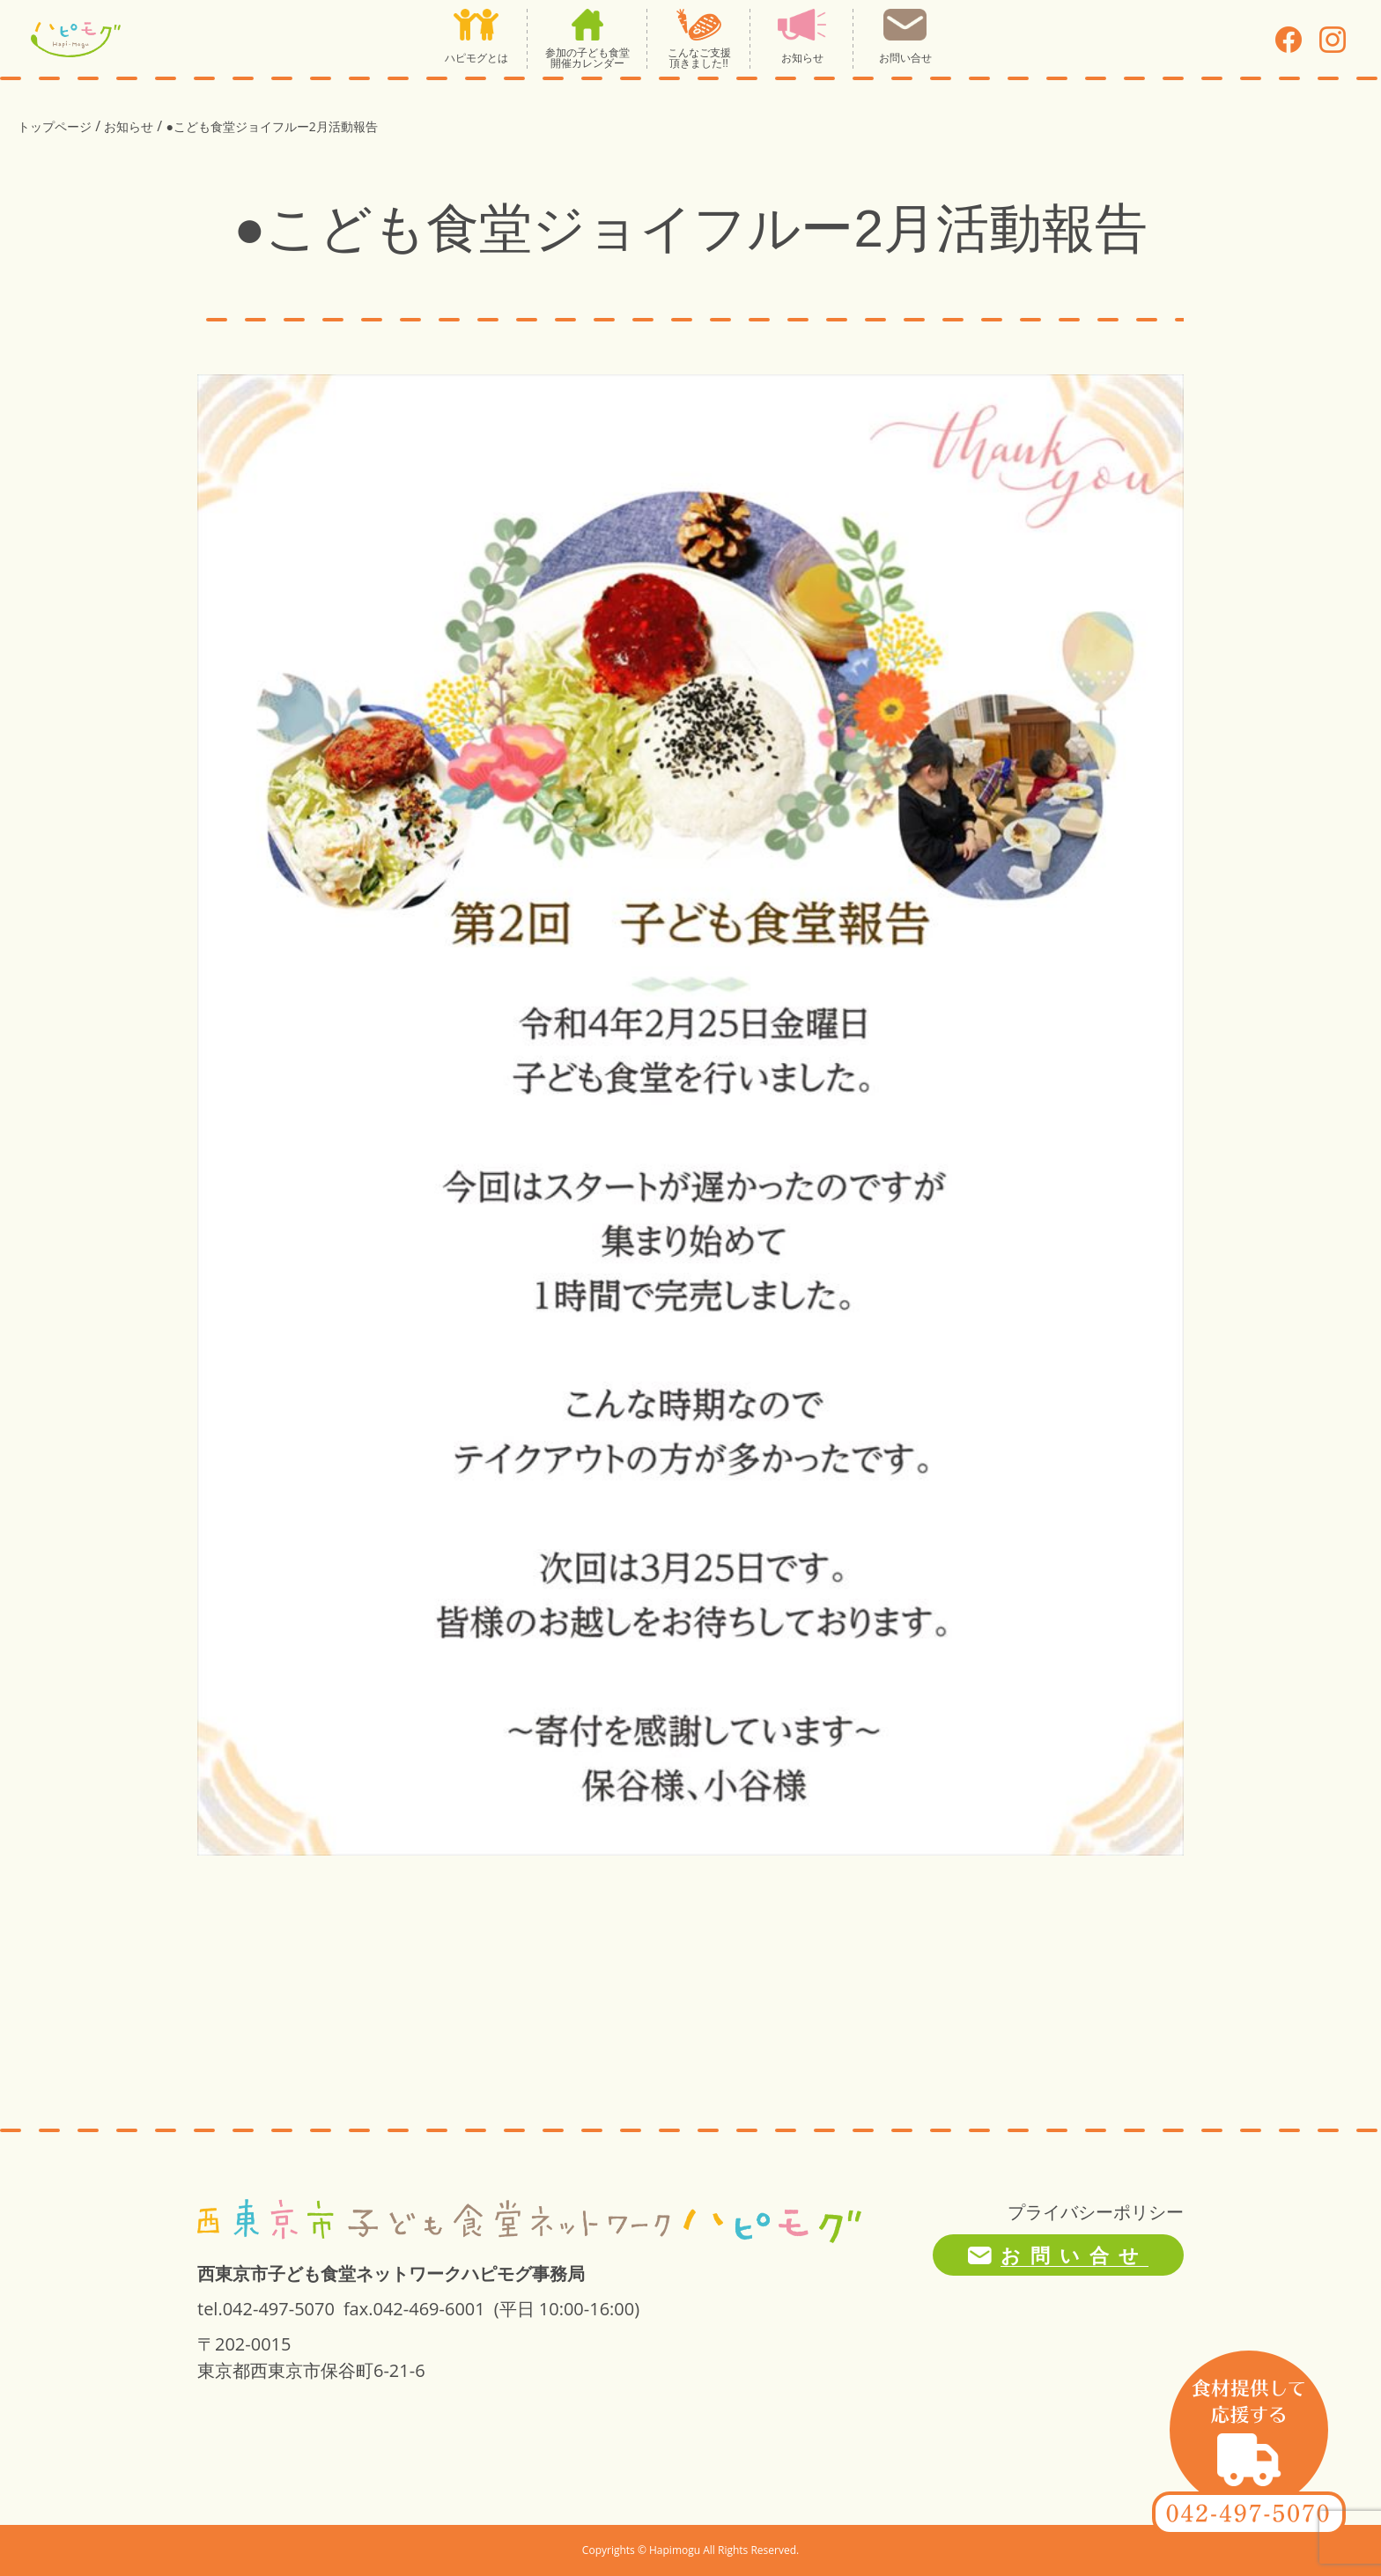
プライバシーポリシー (1096, 2212)
